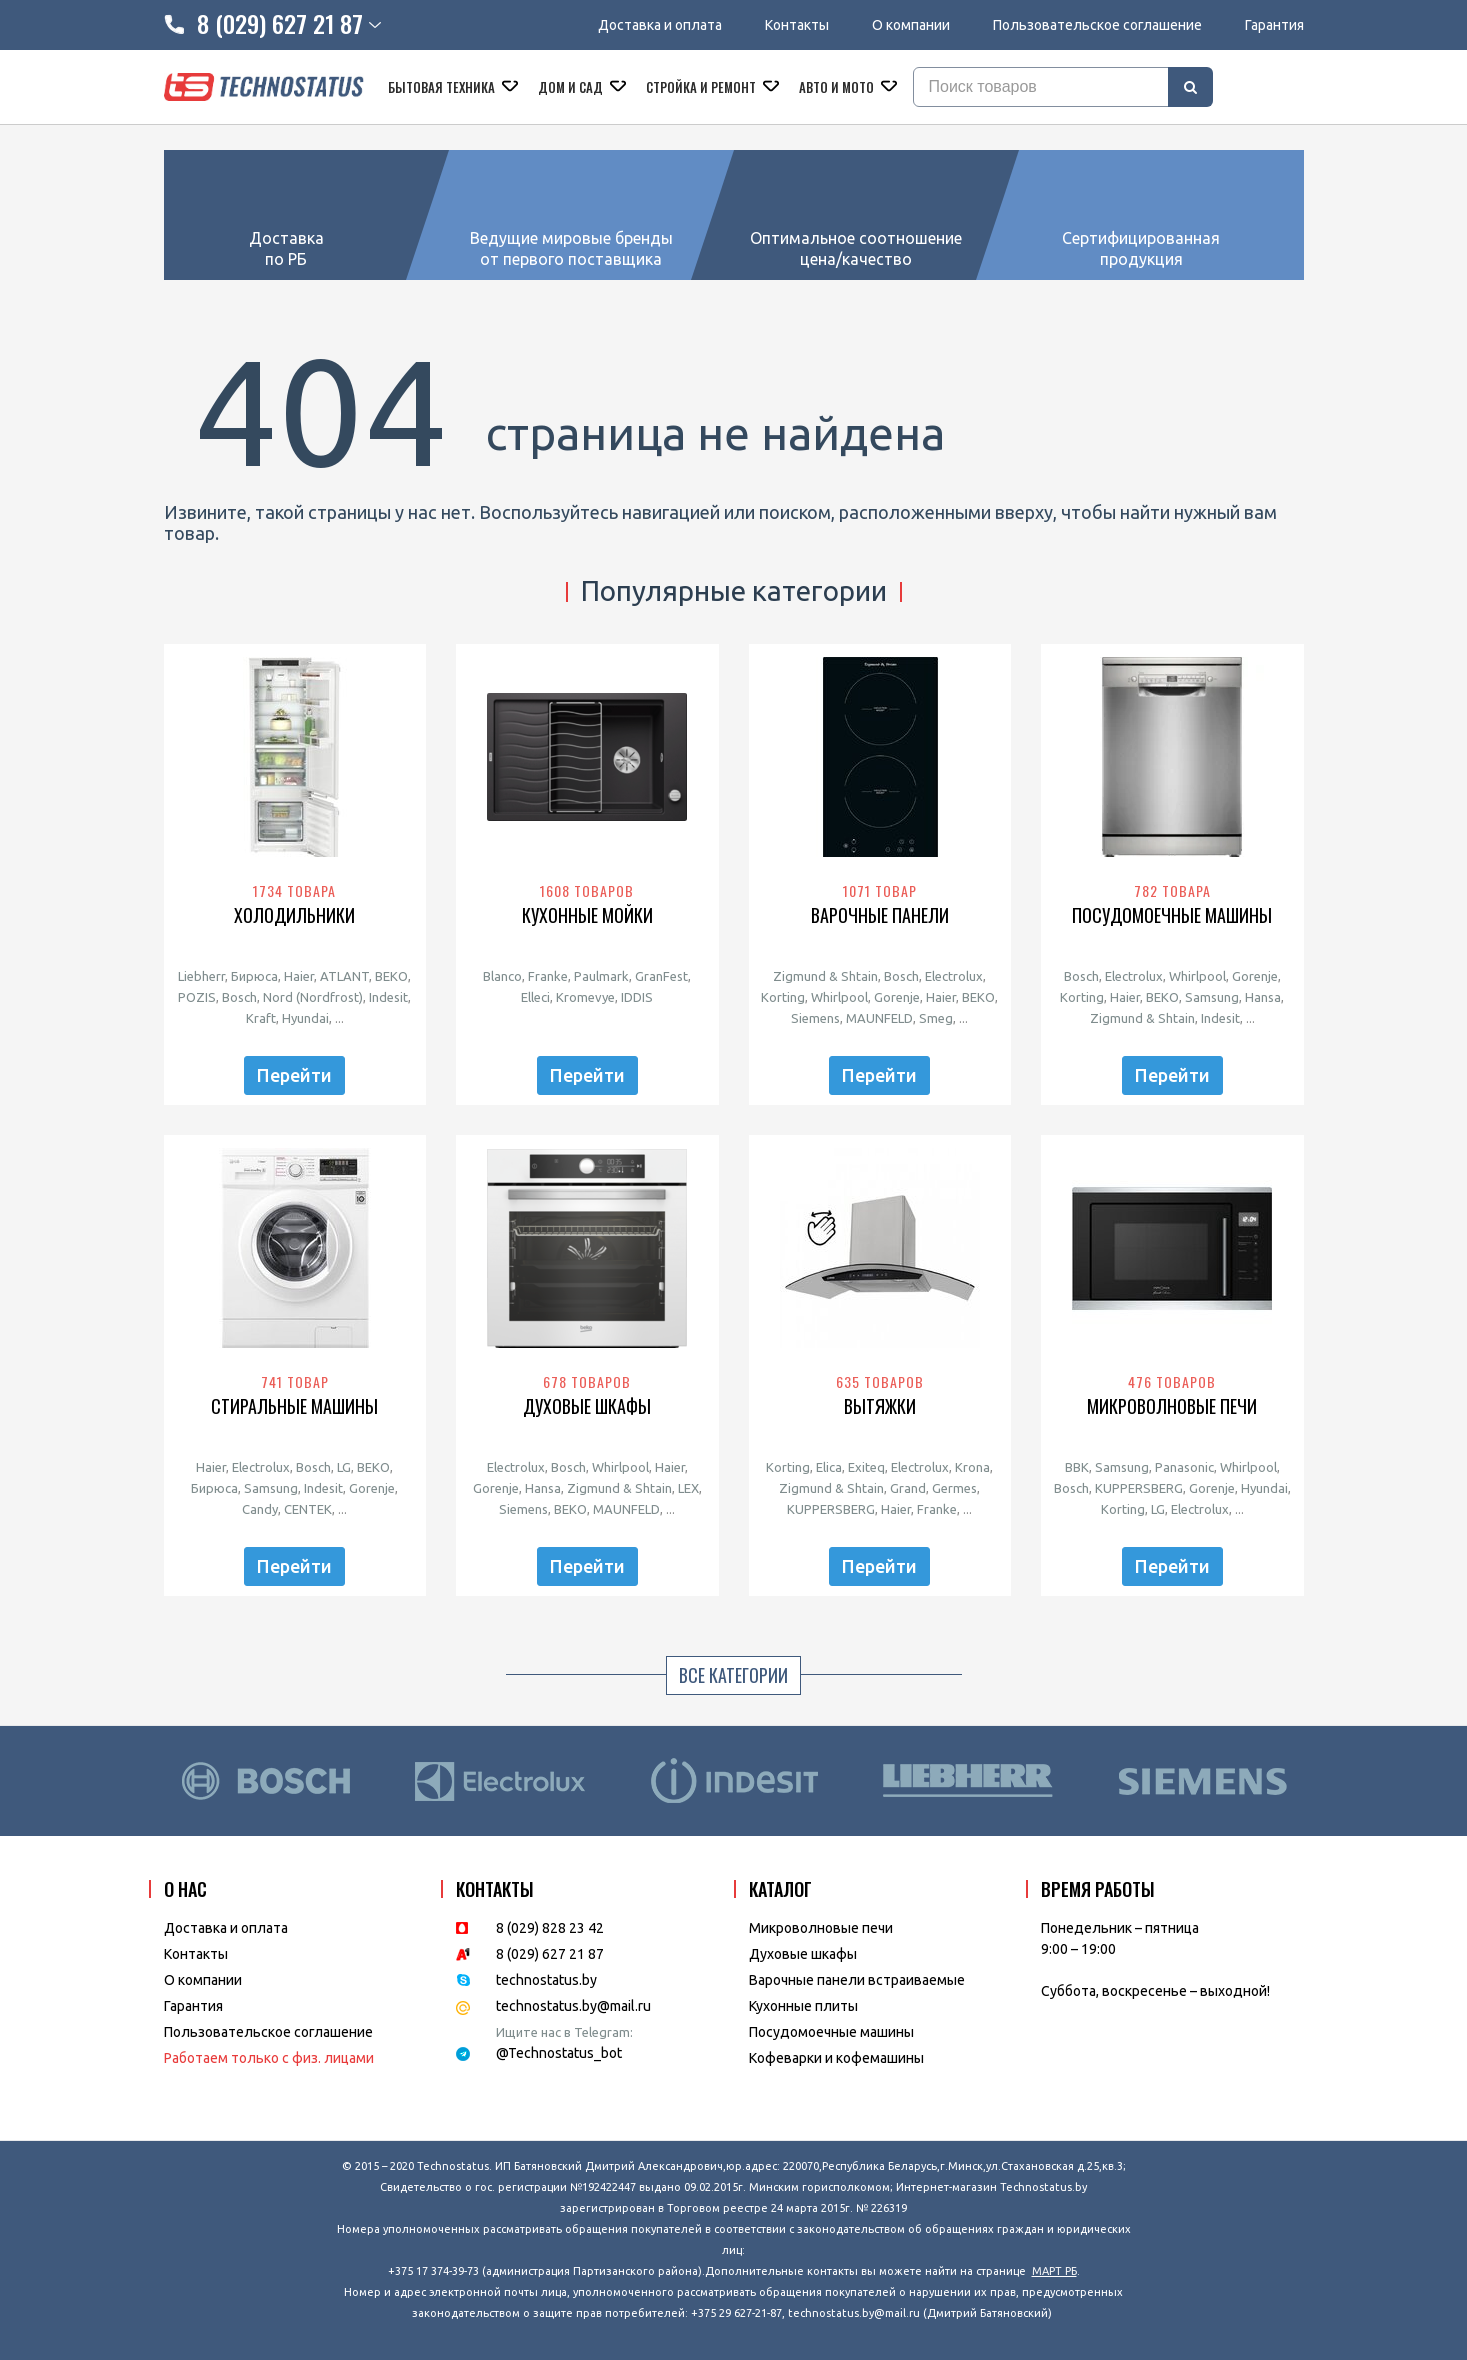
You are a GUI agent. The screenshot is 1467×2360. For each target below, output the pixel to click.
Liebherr (201, 976)
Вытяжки (880, 1406)
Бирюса (254, 976)
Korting (783, 997)
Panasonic (1184, 1467)
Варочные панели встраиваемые (857, 1980)
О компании (911, 25)
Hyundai (305, 1018)
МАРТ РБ (1054, 2271)
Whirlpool (839, 997)
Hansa (1263, 997)
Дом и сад (572, 87)
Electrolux (954, 976)
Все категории (733, 1675)
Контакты (797, 25)
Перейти (294, 1075)
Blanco (502, 976)
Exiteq (866, 1467)
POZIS (197, 997)
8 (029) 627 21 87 (550, 1954)
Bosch (239, 997)
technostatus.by (546, 1980)
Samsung (1212, 997)
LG (344, 1467)
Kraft (261, 1018)
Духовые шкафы (587, 1406)
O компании (203, 1980)
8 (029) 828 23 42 (550, 1928)
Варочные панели (880, 915)
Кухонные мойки (587, 915)
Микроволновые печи (1172, 1406)
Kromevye (585, 997)
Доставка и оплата (660, 25)
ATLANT (344, 976)
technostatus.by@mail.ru (573, 2006)
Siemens (815, 1018)
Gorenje (897, 997)
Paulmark (601, 976)
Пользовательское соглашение (1097, 25)
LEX (688, 1488)
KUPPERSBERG (831, 1509)
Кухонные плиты (803, 2006)
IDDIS (637, 997)
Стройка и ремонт (702, 87)
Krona (972, 1467)
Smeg (936, 1018)
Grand (908, 1488)
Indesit (388, 997)
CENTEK (308, 1509)
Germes (954, 1488)
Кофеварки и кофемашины (836, 2058)
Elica (829, 1467)
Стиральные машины (294, 1406)
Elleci (535, 997)
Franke (548, 976)
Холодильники (294, 915)
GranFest (661, 976)
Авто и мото (838, 87)
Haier (299, 976)
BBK (1077, 1467)
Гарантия (1274, 25)
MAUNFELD (879, 1018)
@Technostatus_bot (559, 2053)
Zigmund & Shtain (825, 976)
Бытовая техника (443, 87)
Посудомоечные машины (1172, 915)
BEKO (391, 976)
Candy (260, 1509)
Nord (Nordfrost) (313, 997)
